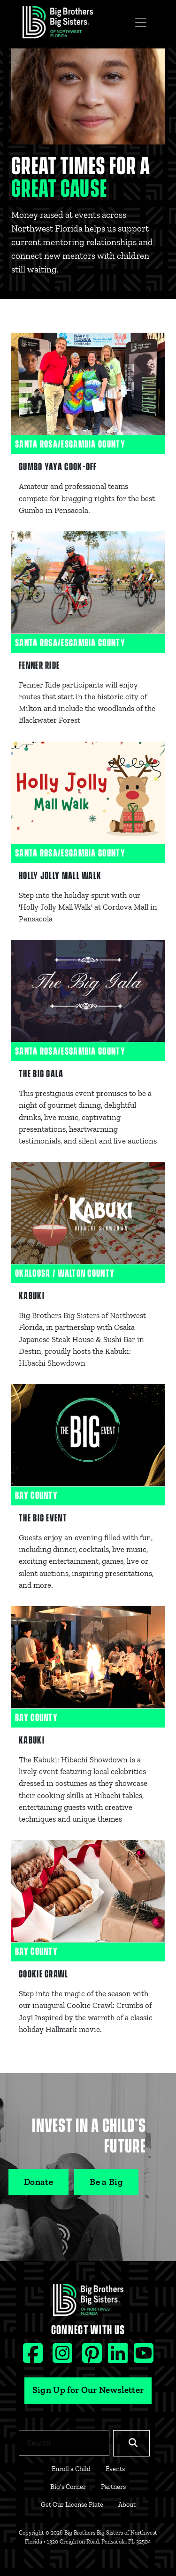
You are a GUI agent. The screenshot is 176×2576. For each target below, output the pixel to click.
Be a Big (106, 2181)
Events (115, 2468)
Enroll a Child (71, 2468)
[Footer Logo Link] (88, 2302)
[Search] (64, 2443)
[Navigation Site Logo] (58, 22)
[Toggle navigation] (140, 23)
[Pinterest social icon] (93, 2357)
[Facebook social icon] (34, 2357)
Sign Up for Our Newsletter (88, 2389)
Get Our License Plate (72, 2504)
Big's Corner (68, 2486)
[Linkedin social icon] (119, 2357)
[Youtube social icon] (143, 2357)
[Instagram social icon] (64, 2357)
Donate (38, 2181)
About (127, 2504)
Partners (113, 2486)
